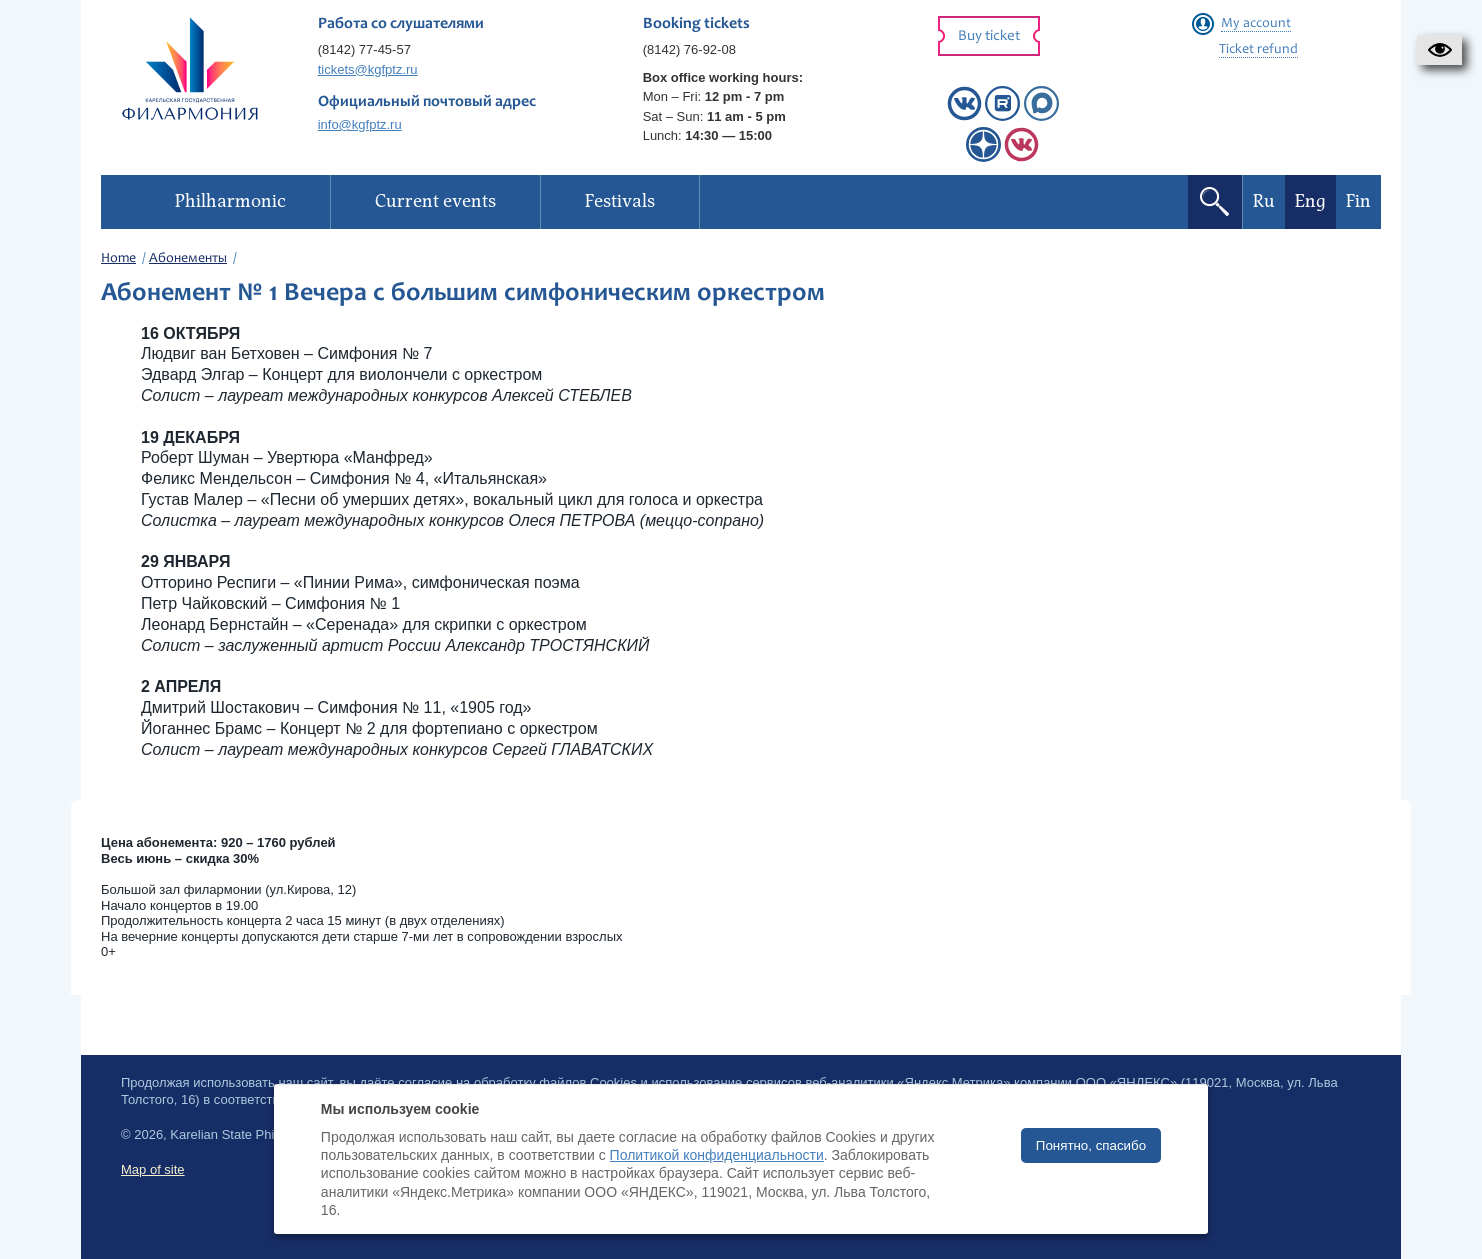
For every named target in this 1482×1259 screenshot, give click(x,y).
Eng (1310, 201)
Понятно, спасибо (1091, 1145)
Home (118, 259)
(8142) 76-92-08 (689, 49)
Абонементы (188, 259)
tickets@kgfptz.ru (368, 69)
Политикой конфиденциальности (717, 1155)
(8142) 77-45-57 (364, 49)
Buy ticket (989, 36)
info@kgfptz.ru (360, 124)
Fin (1358, 201)
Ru (1264, 201)
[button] (1439, 50)
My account (1256, 24)
